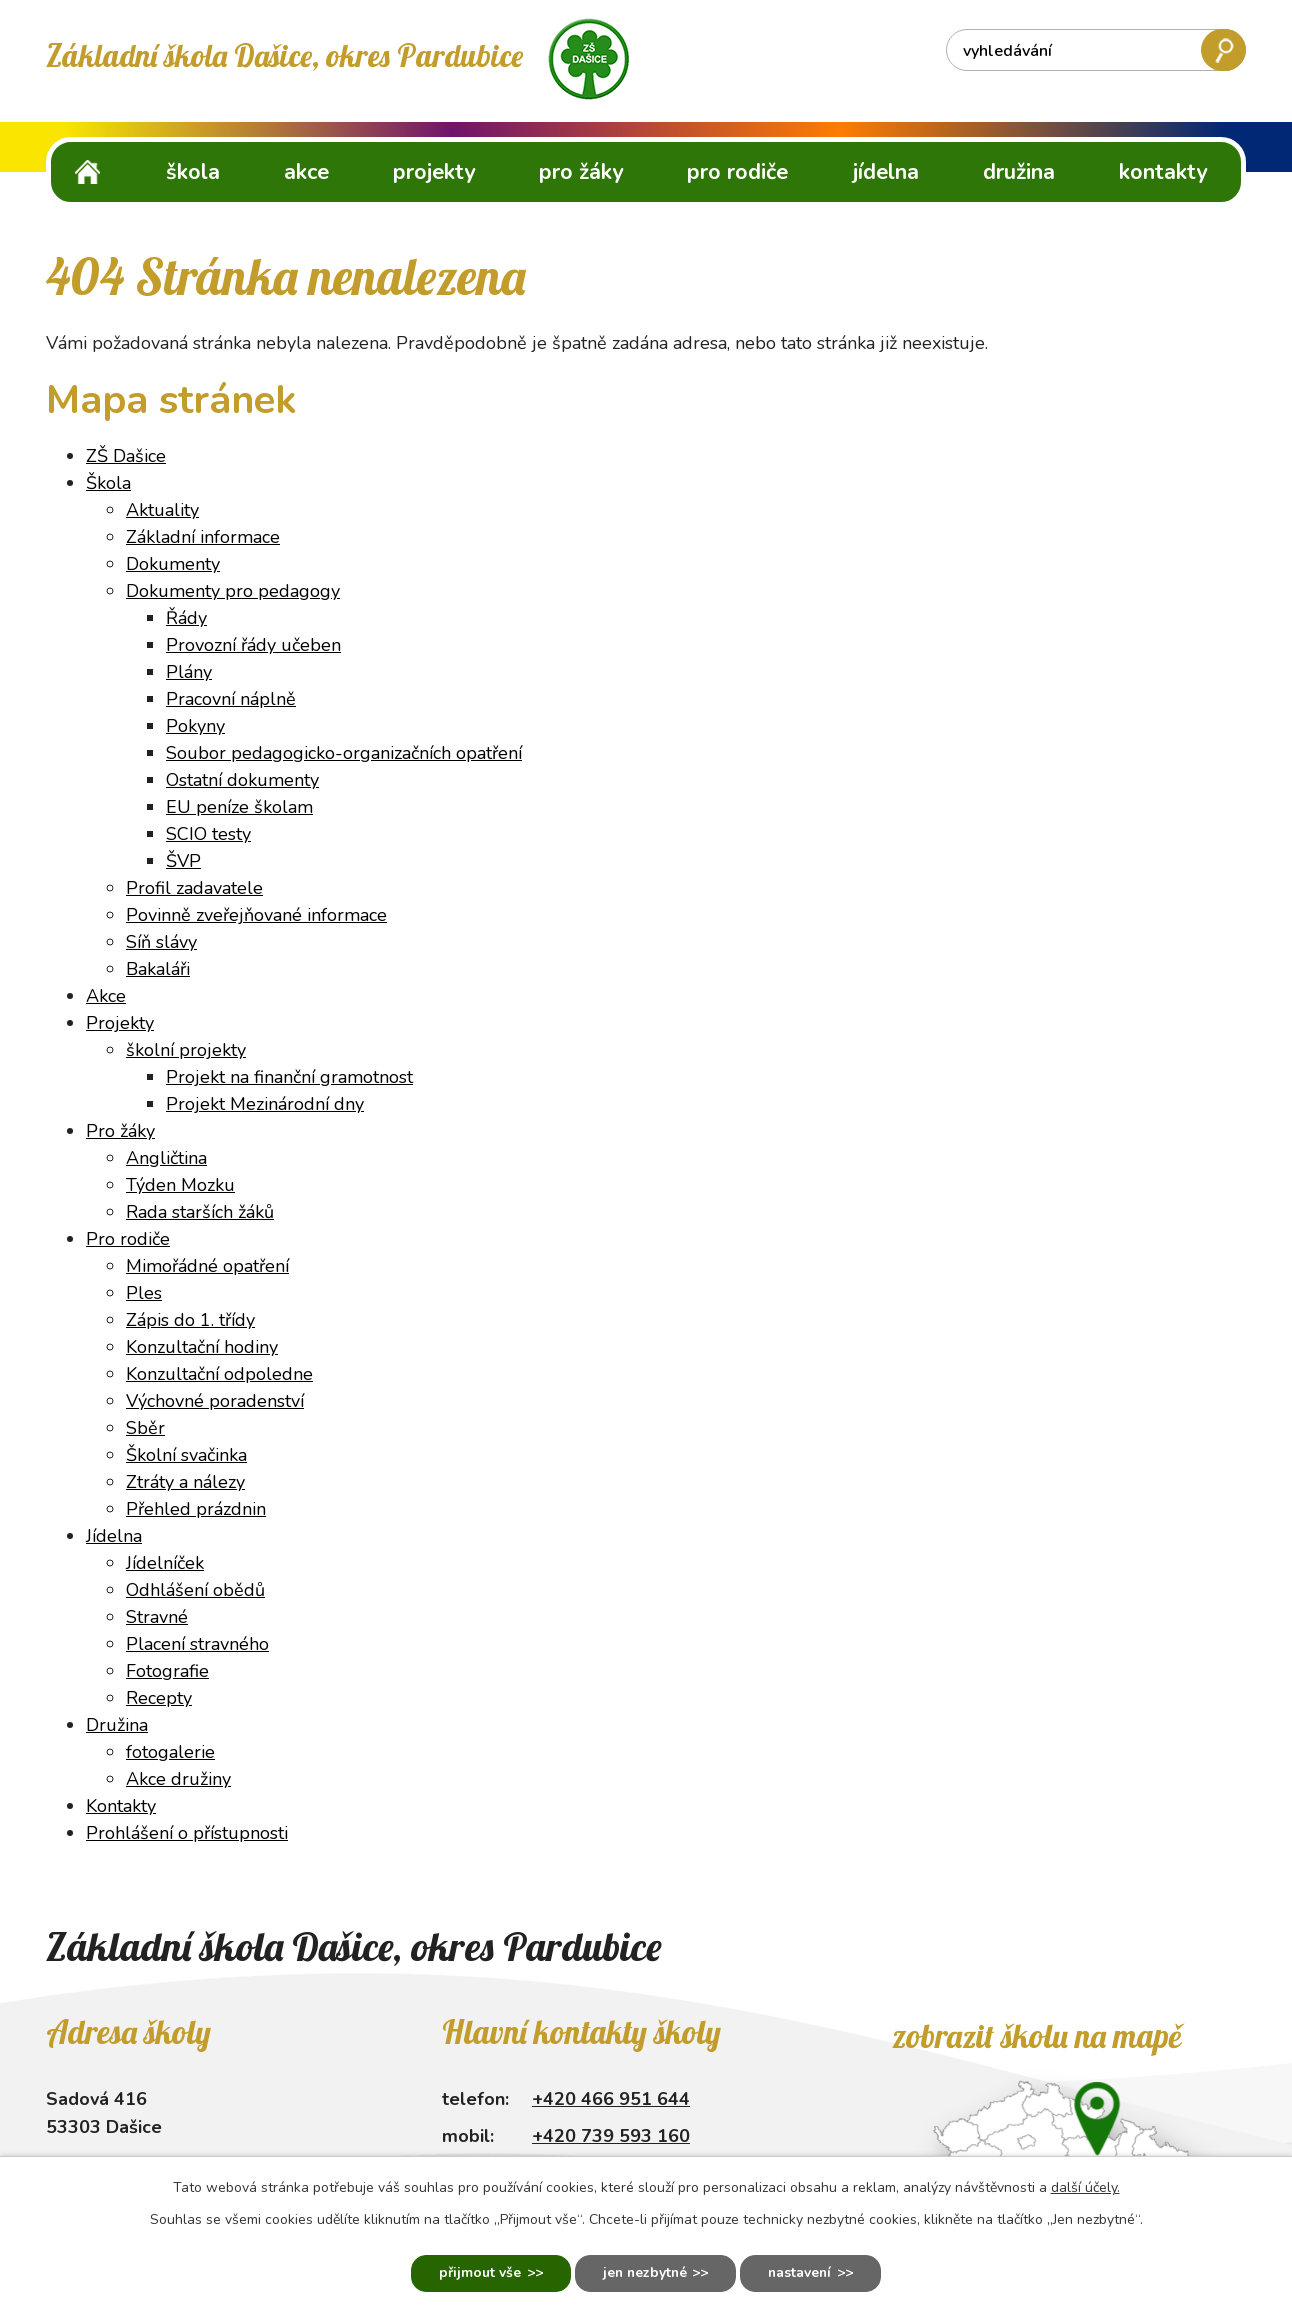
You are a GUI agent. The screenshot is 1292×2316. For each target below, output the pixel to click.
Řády (186, 618)
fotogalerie (170, 1752)
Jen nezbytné (643, 2273)
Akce (306, 172)
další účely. (1085, 2186)
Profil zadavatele (194, 888)
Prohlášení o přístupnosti (187, 1833)
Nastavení (803, 2273)
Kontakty (1163, 172)
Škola (193, 172)
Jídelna (886, 172)
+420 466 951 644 (611, 2099)
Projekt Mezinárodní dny (265, 1104)
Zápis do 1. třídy (190, 1320)
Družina (1019, 172)
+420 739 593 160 (611, 2136)
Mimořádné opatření (207, 1266)
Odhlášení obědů (195, 1590)
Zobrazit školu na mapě (1036, 2036)
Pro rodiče (737, 172)
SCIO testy (208, 834)
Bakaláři (158, 969)
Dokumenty (173, 564)
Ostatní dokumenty (242, 780)
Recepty (159, 1698)
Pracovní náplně (231, 699)
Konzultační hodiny (202, 1347)
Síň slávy (161, 942)
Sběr (145, 1428)
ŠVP (183, 861)
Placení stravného (197, 1644)
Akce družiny (178, 1779)
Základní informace (203, 537)
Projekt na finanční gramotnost (289, 1077)
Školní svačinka (186, 1455)
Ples (144, 1293)
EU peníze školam (239, 807)
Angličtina (166, 1158)
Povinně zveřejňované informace (256, 915)
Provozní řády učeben (253, 645)
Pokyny (195, 726)
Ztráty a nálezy (185, 1482)
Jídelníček (165, 1563)
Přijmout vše (476, 2273)
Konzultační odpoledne (219, 1374)
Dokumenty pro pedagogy (233, 591)
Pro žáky (581, 172)
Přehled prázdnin (196, 1509)
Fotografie (167, 1671)
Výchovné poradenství (215, 1401)
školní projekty (186, 1050)
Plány (189, 672)
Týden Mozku (180, 1185)
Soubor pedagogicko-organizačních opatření (344, 753)
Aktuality (162, 510)
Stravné (157, 1617)
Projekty (434, 172)
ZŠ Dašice (88, 171)
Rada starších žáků (200, 1212)
